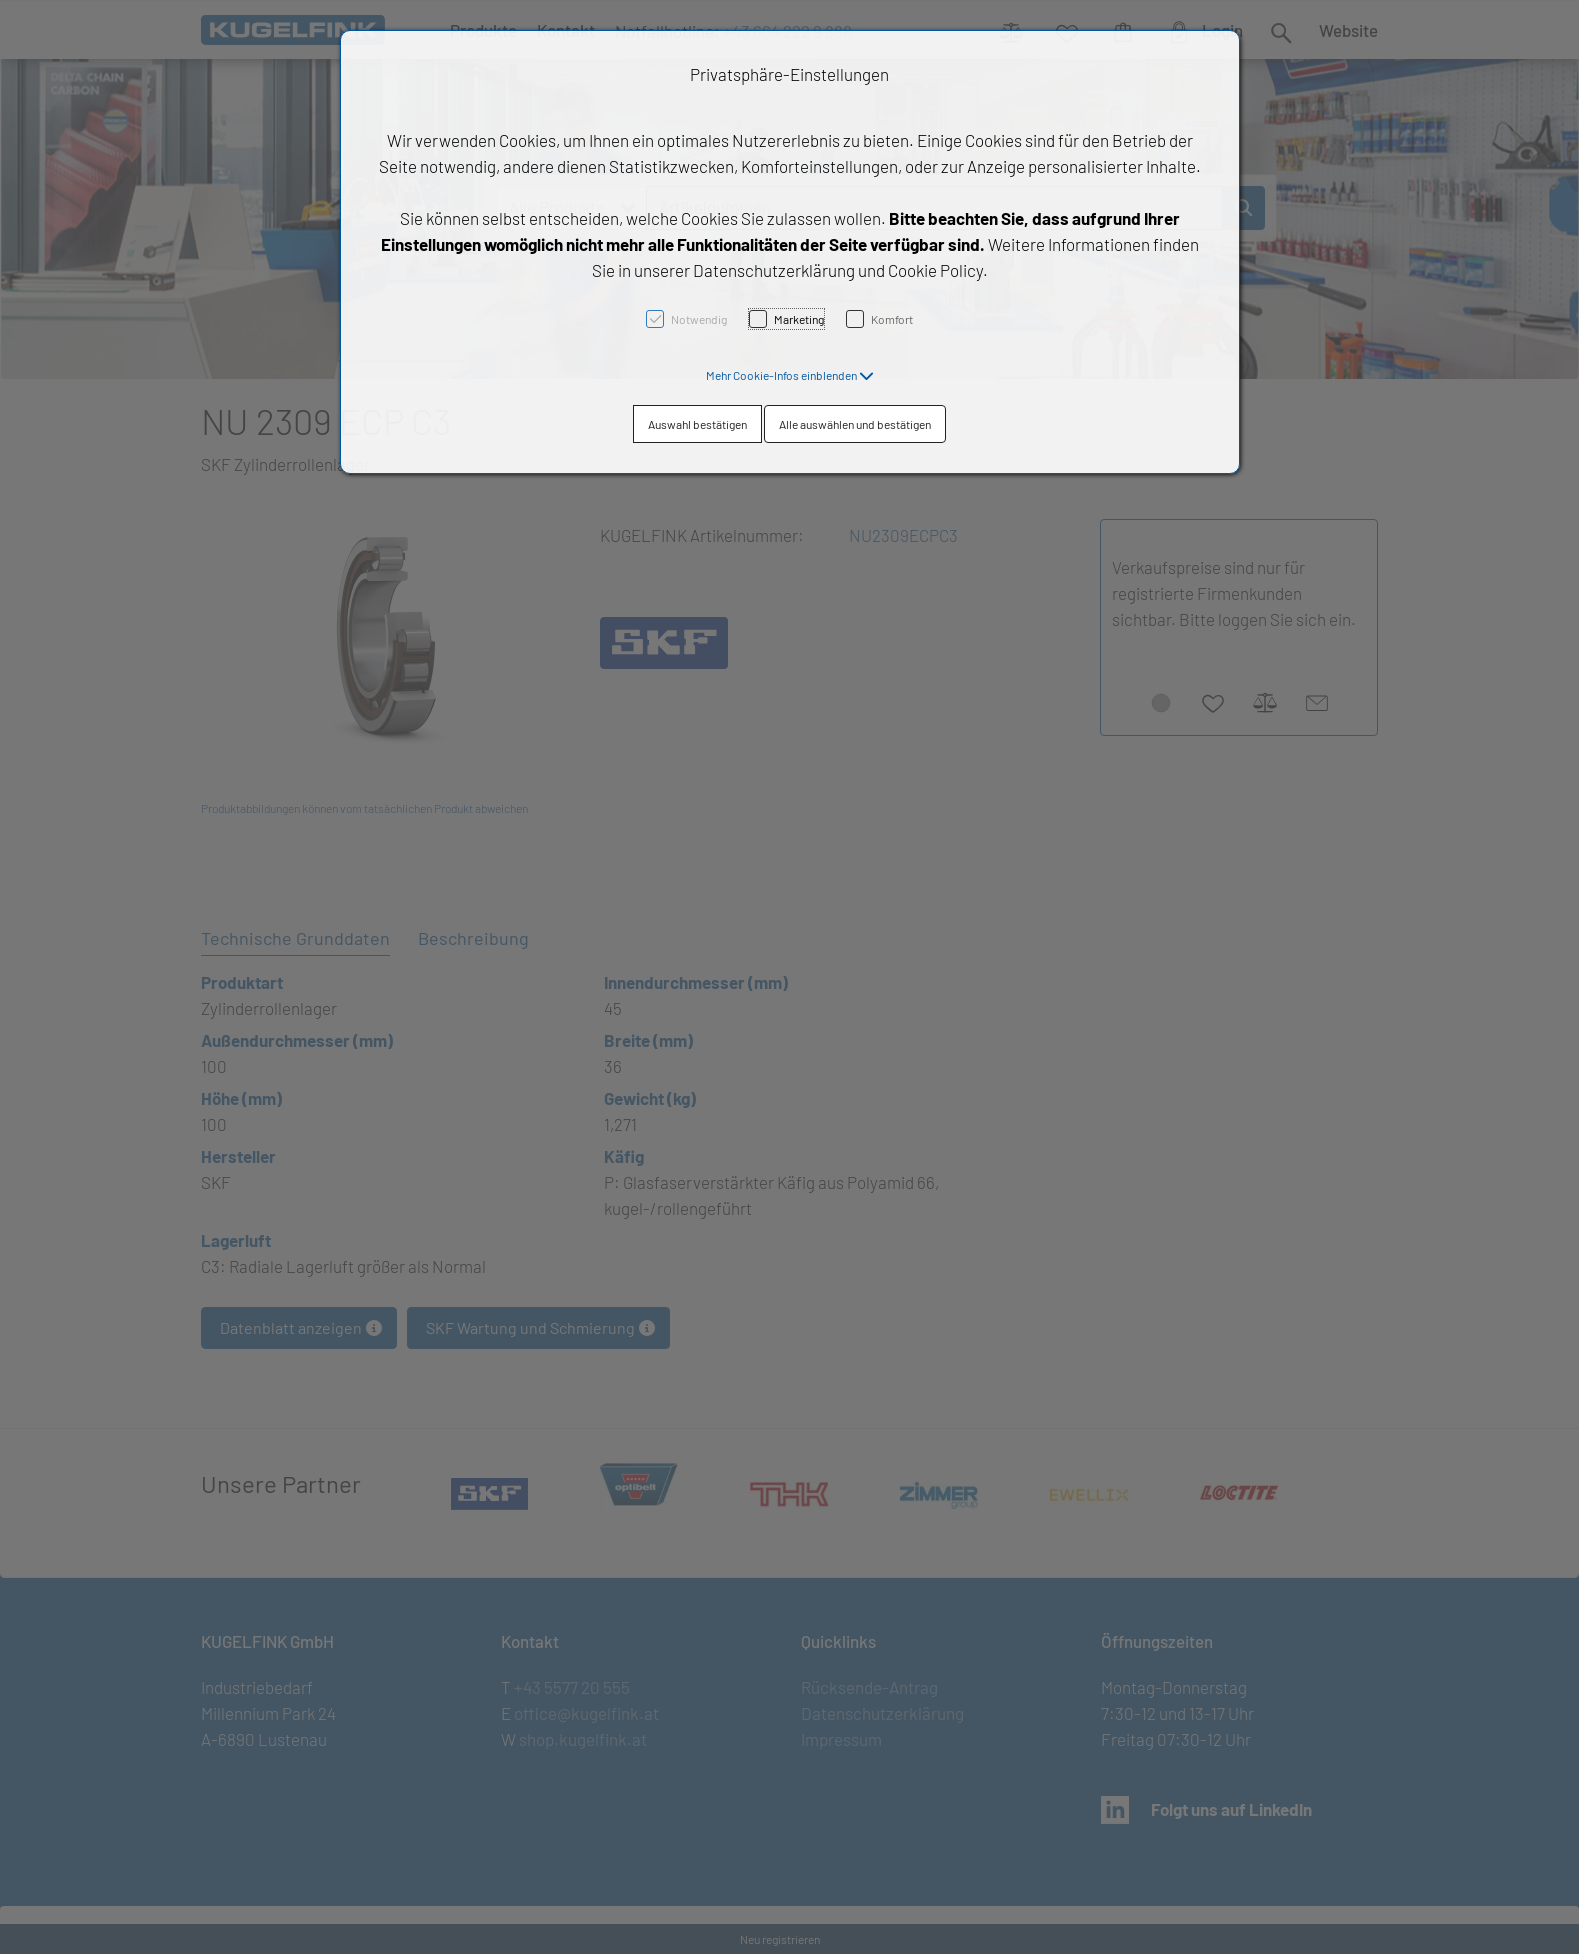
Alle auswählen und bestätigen (855, 424)
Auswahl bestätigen (697, 424)
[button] (790, 375)
